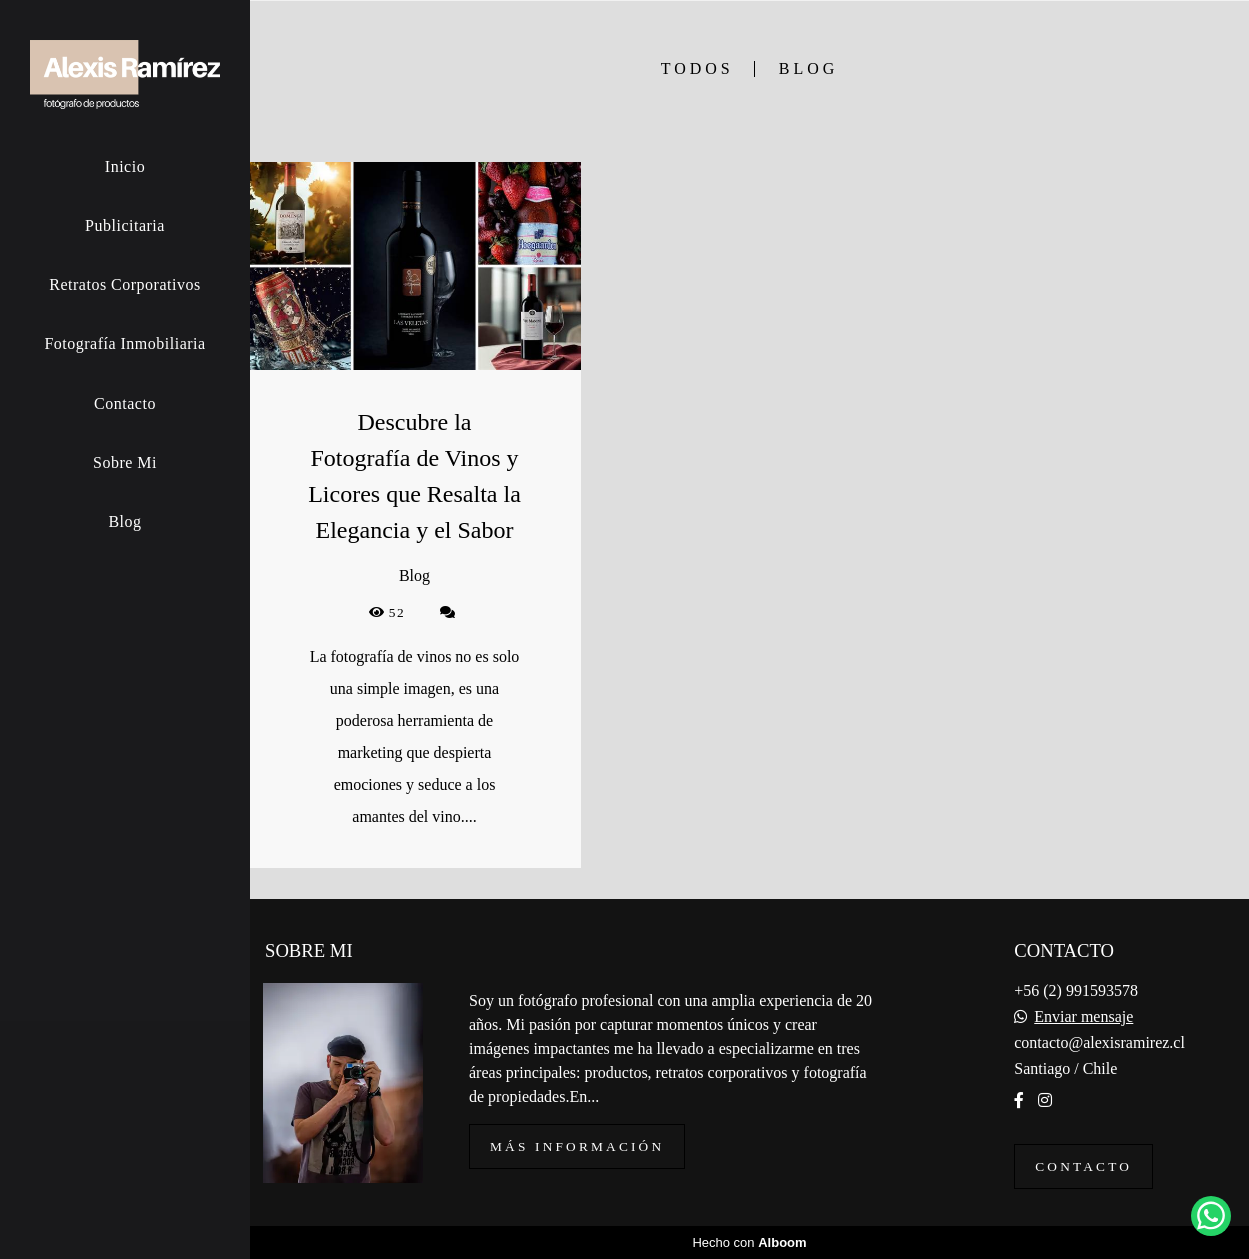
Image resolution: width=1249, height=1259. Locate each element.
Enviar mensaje (1083, 1017)
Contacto (125, 403)
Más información (577, 1146)
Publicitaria (125, 225)
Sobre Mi (125, 462)
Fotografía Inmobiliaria (124, 343)
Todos (697, 69)
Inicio (125, 166)
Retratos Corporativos (124, 284)
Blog (124, 521)
